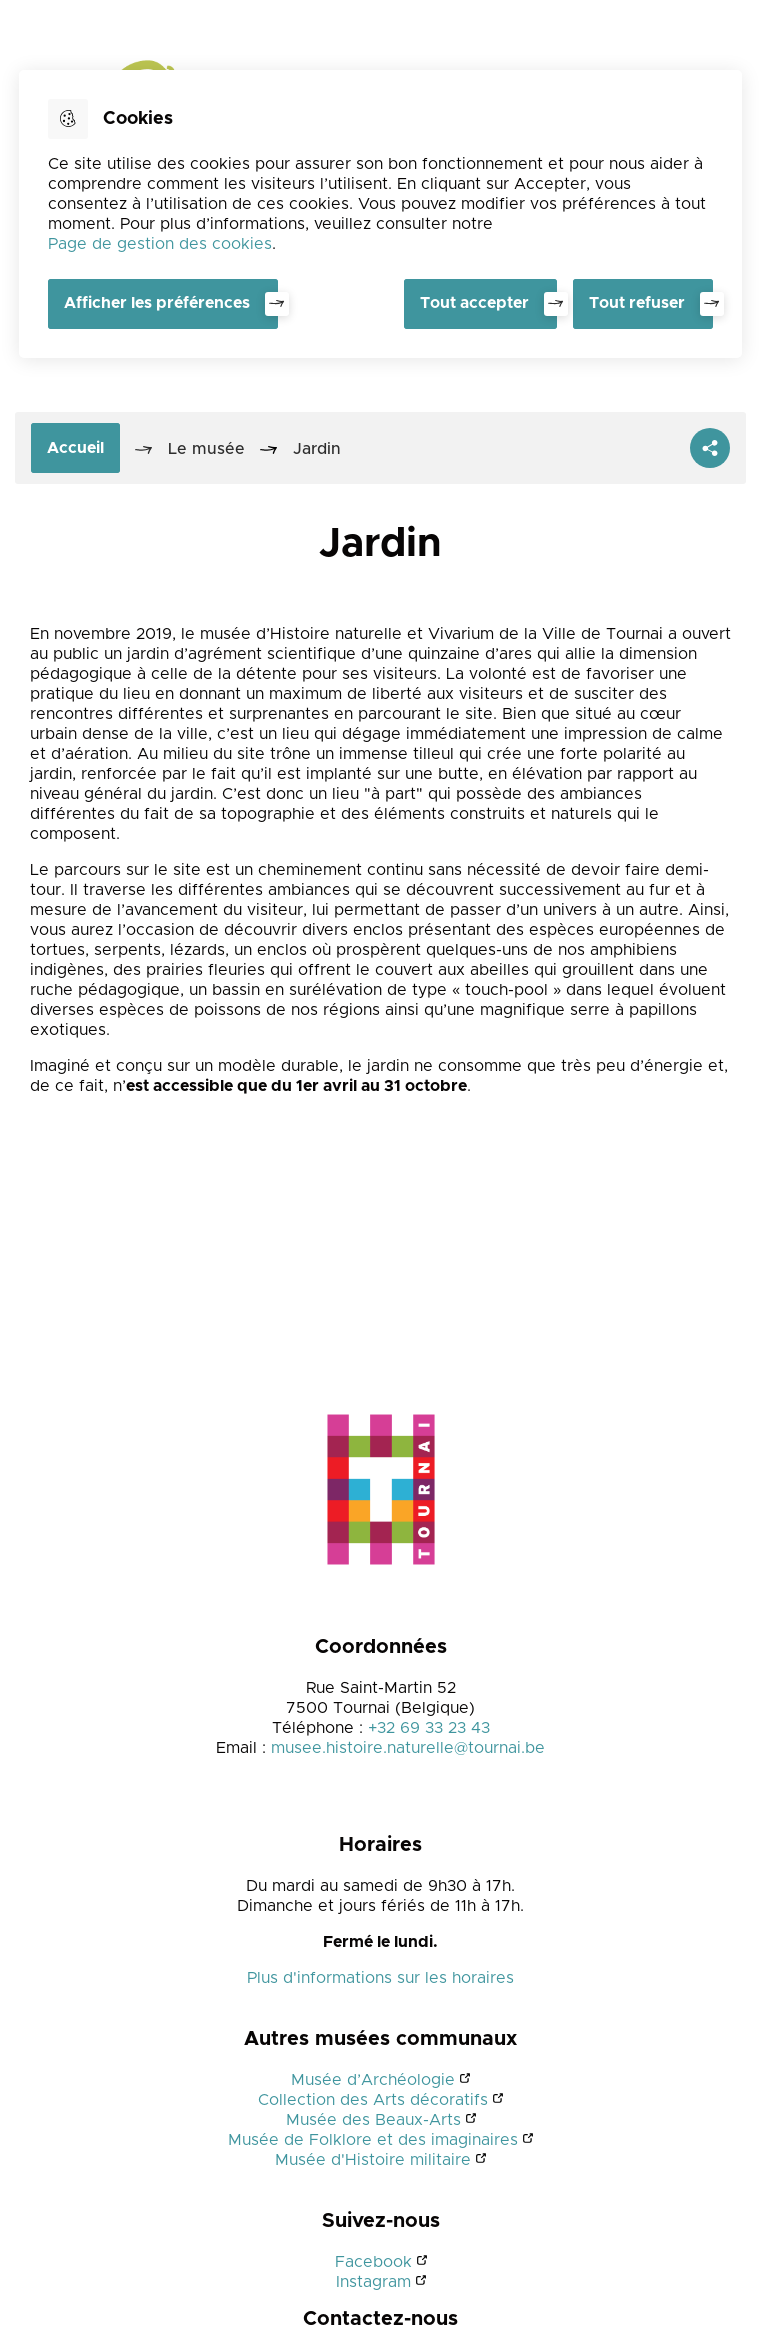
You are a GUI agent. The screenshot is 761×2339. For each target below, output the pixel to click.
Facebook (373, 2262)
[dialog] (380, 214)
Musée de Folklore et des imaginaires (373, 2140)
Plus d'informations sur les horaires (380, 1978)
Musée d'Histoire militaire (373, 2160)
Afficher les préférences (157, 303)
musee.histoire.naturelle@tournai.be (408, 1748)
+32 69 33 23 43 (429, 1728)
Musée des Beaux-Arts (373, 2120)
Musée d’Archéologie (373, 2080)
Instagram (373, 2282)
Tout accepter (474, 303)
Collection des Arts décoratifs (373, 2100)
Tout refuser (637, 303)
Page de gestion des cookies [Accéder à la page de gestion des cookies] (160, 244)
